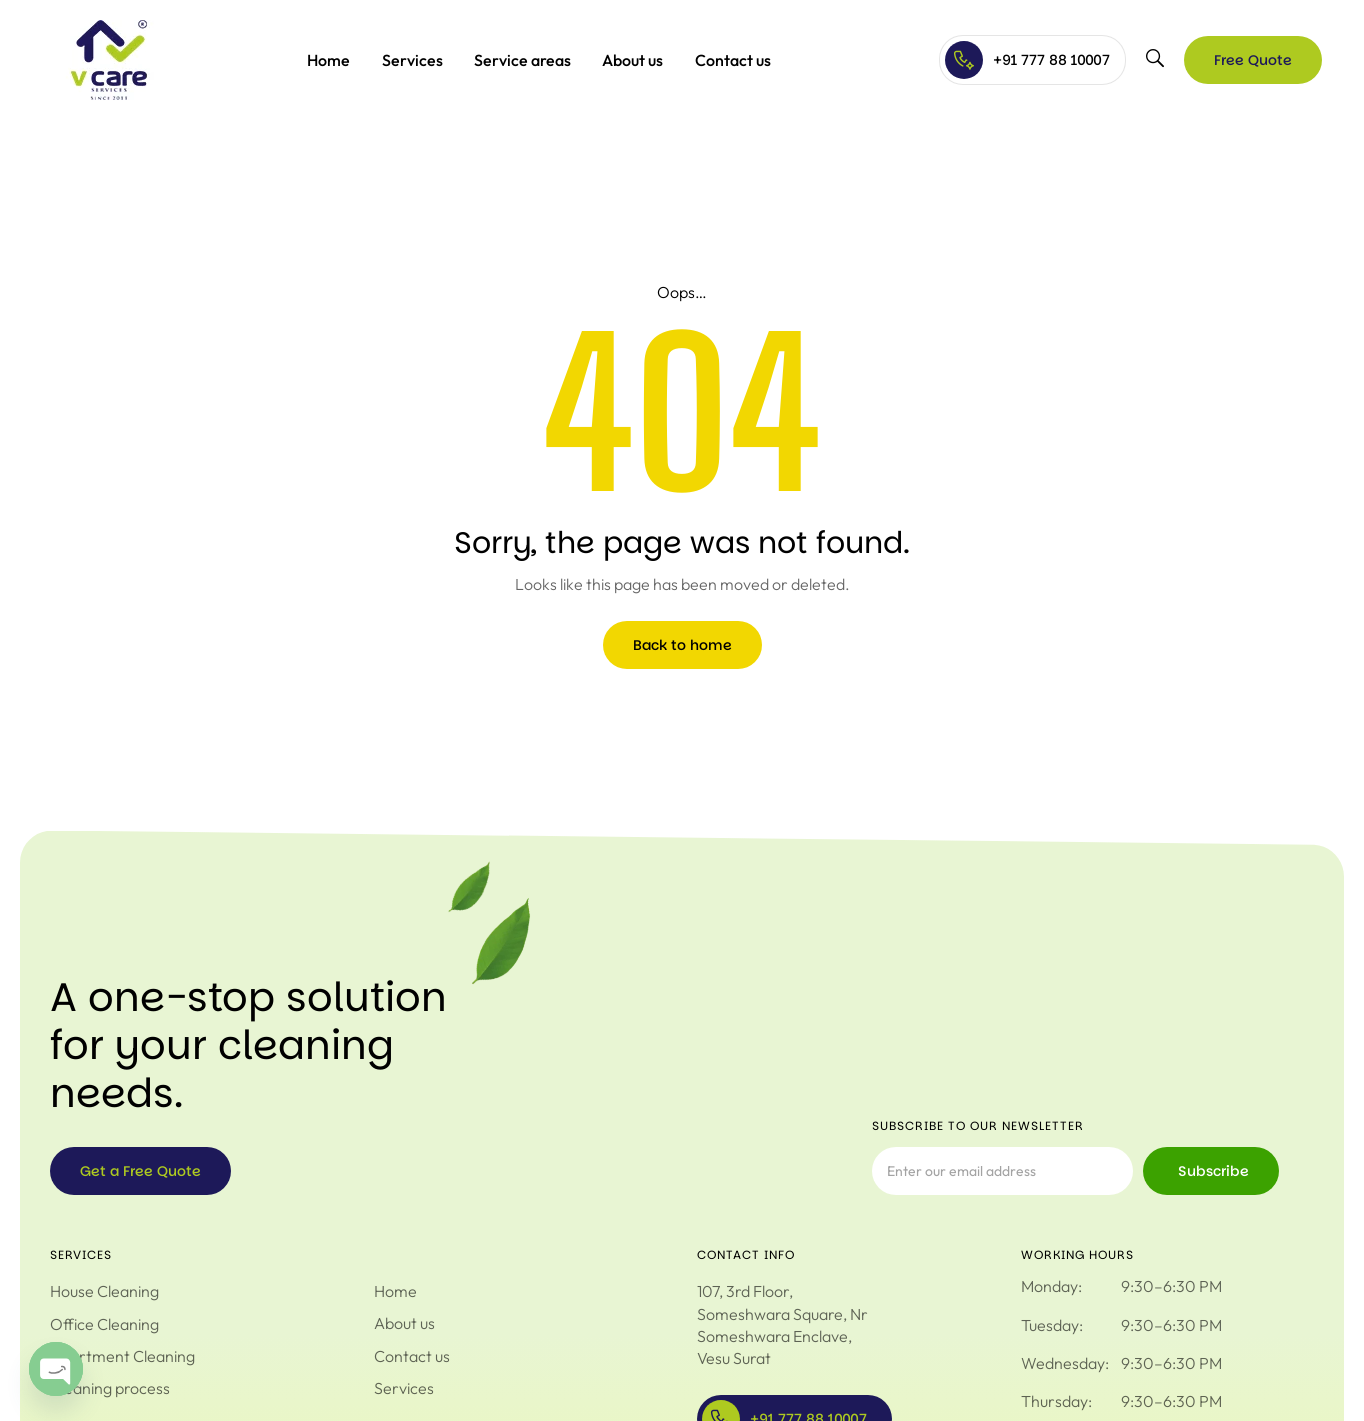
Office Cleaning (104, 1324)
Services (412, 60)
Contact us (733, 60)
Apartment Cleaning (122, 1356)
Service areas (522, 60)
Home (328, 60)
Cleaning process (110, 1388)
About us (632, 60)
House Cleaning (104, 1291)
